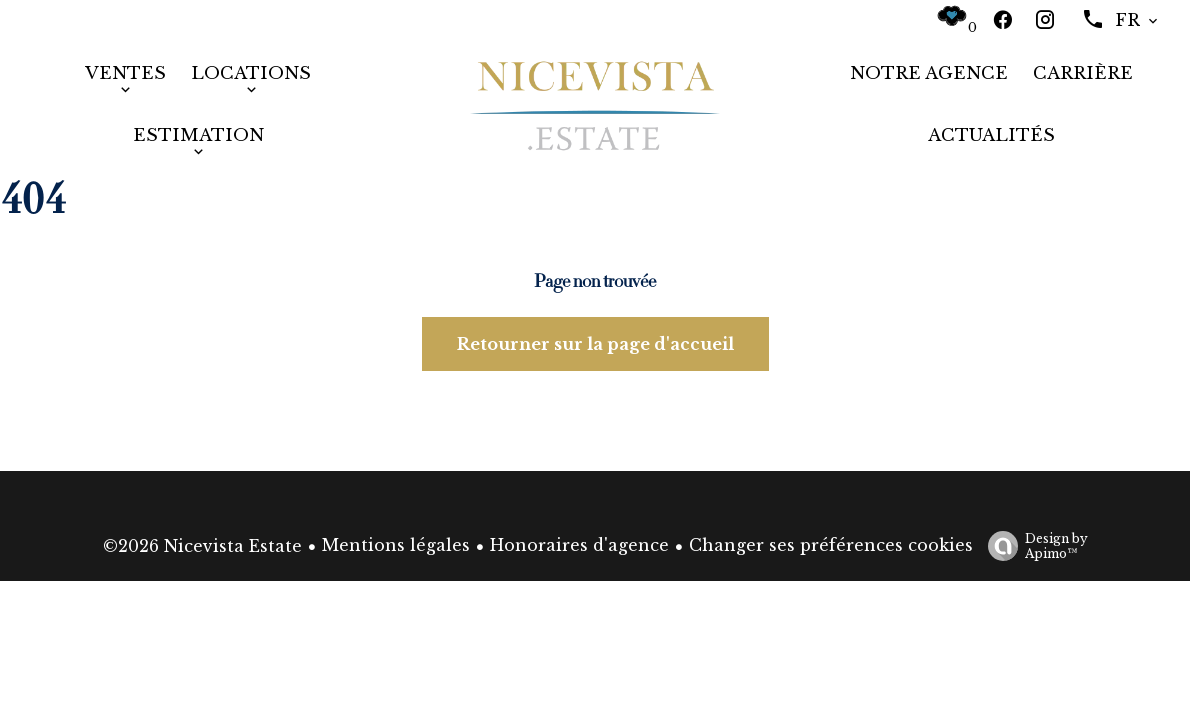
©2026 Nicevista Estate (202, 546)
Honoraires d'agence (579, 545)
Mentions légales (396, 545)
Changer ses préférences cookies (831, 545)
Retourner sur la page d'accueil (595, 344)
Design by (1033, 546)
